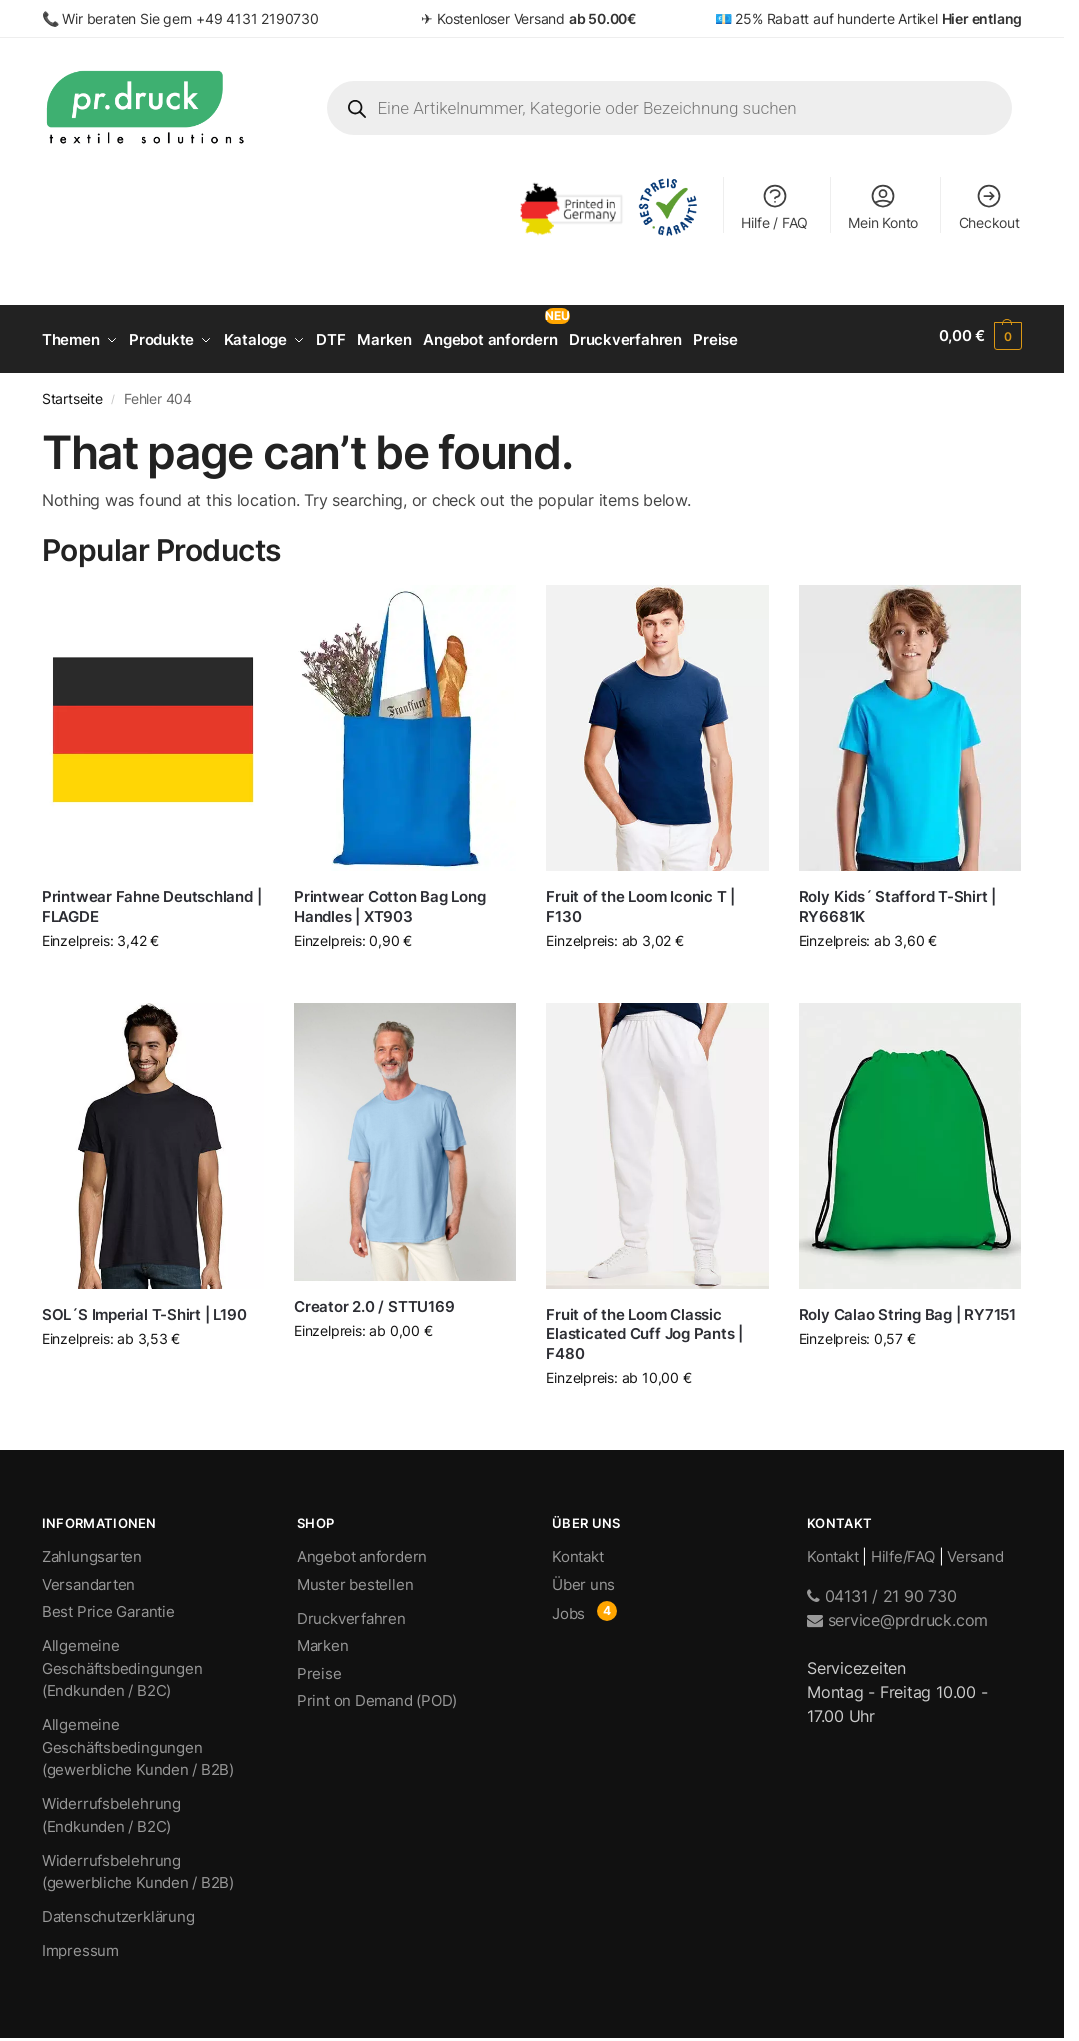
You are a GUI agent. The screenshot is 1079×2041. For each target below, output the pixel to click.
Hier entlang (982, 18)
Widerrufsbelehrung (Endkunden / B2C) (111, 1809)
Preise (319, 1666)
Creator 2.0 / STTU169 (374, 1299)
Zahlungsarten (92, 1550)
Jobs (568, 1607)
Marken (323, 1639)
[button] (981, 336)
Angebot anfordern (362, 1550)
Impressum (80, 1944)
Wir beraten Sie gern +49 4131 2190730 (190, 18)
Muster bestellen (355, 1577)
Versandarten (88, 1577)
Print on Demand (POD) (377, 1694)
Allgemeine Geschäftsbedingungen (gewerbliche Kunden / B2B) (138, 1741)
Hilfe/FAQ (903, 1550)
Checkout (989, 206)
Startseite (72, 392)
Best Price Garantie (108, 1605)
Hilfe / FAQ (774, 206)
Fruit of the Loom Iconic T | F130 (640, 899)
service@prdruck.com (897, 1613)
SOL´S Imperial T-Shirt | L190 (144, 1307)
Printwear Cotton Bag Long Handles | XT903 (389, 899)
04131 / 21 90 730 (881, 1589)
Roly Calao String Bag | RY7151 (907, 1307)
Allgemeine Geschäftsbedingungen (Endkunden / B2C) (122, 1662)
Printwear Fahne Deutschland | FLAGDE (151, 899)
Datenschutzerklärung (118, 1910)
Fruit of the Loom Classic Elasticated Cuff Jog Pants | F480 (644, 1327)
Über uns (583, 1577)
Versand (975, 1550)
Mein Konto (883, 206)
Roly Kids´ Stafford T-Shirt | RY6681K (897, 899)
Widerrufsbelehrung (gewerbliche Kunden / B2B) (138, 1865)
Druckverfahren (351, 1611)
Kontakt (577, 1550)
